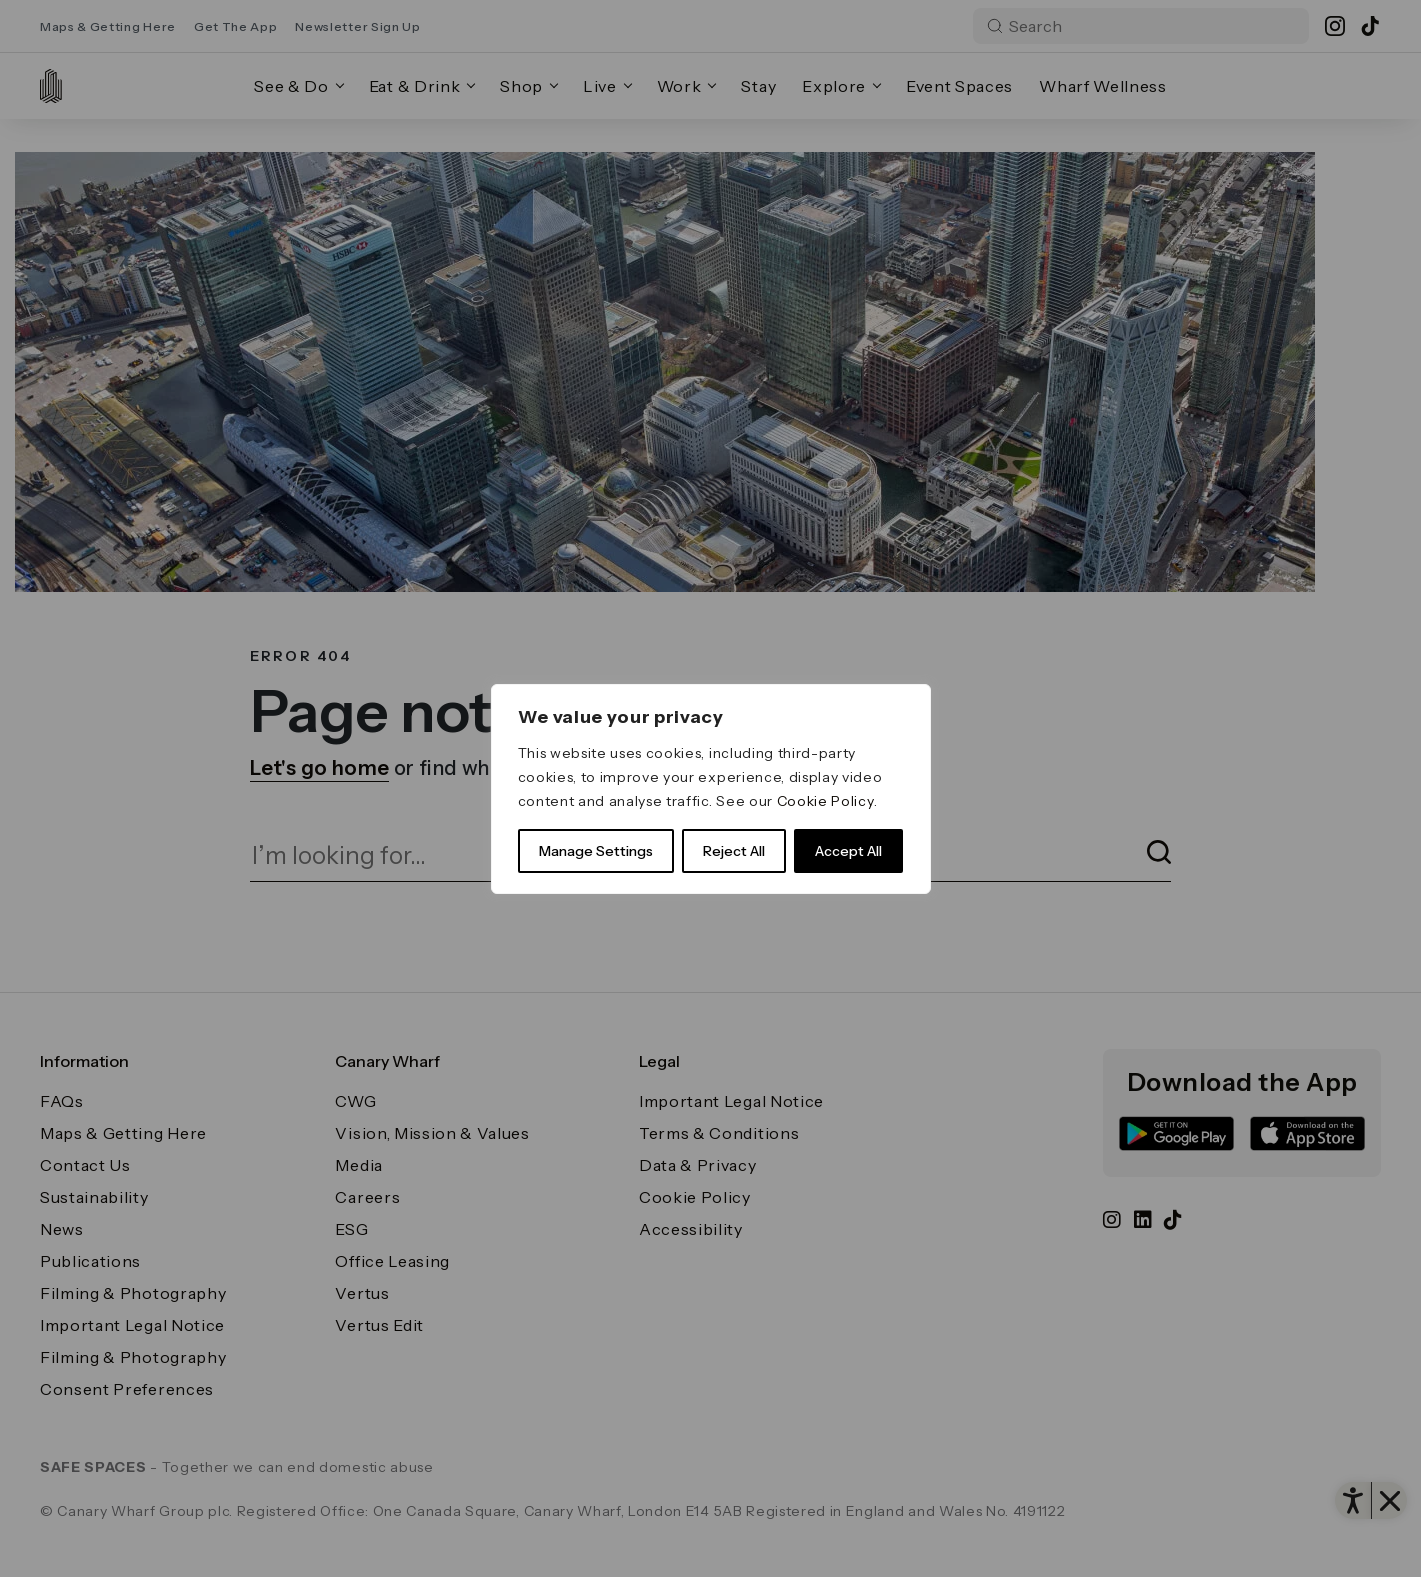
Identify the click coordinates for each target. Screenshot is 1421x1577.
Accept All (848, 851)
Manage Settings (596, 851)
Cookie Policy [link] (825, 801)
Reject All (734, 851)
